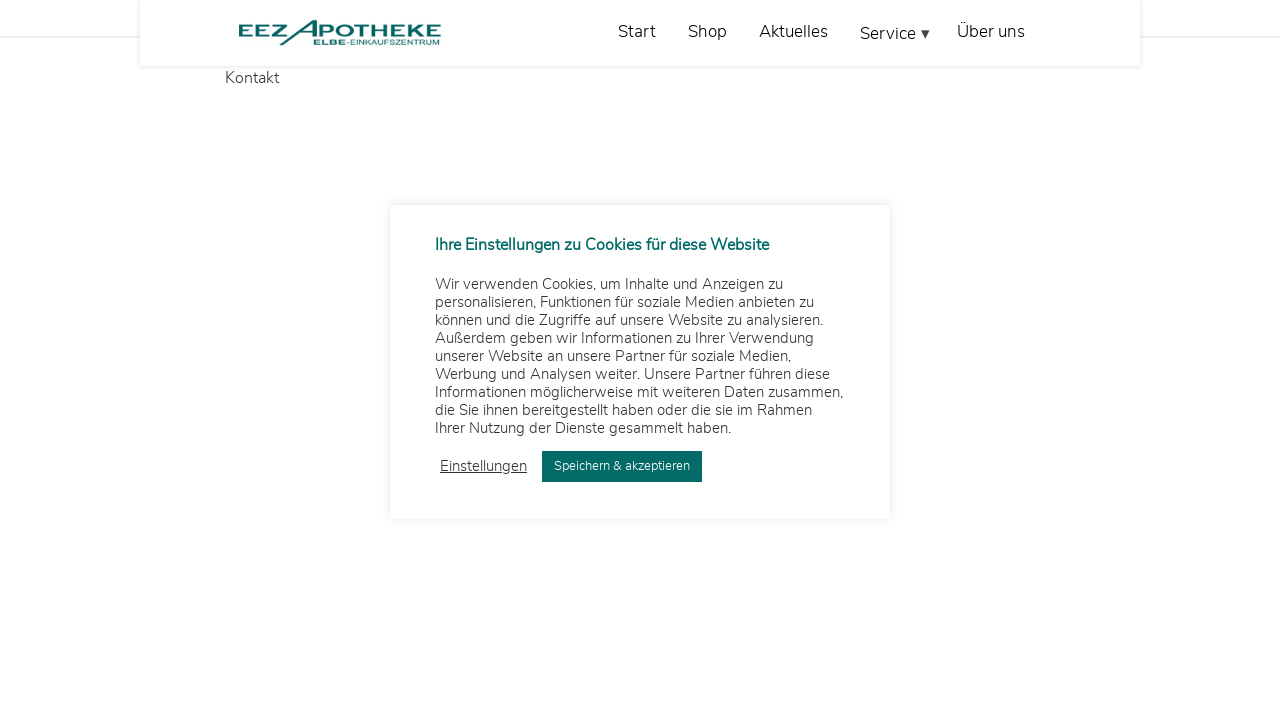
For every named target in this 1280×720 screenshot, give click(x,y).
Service (888, 33)
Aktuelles (793, 31)
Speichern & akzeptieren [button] (622, 466)
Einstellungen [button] (483, 466)
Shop (707, 31)
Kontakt (252, 78)
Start (637, 31)
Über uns (991, 31)
